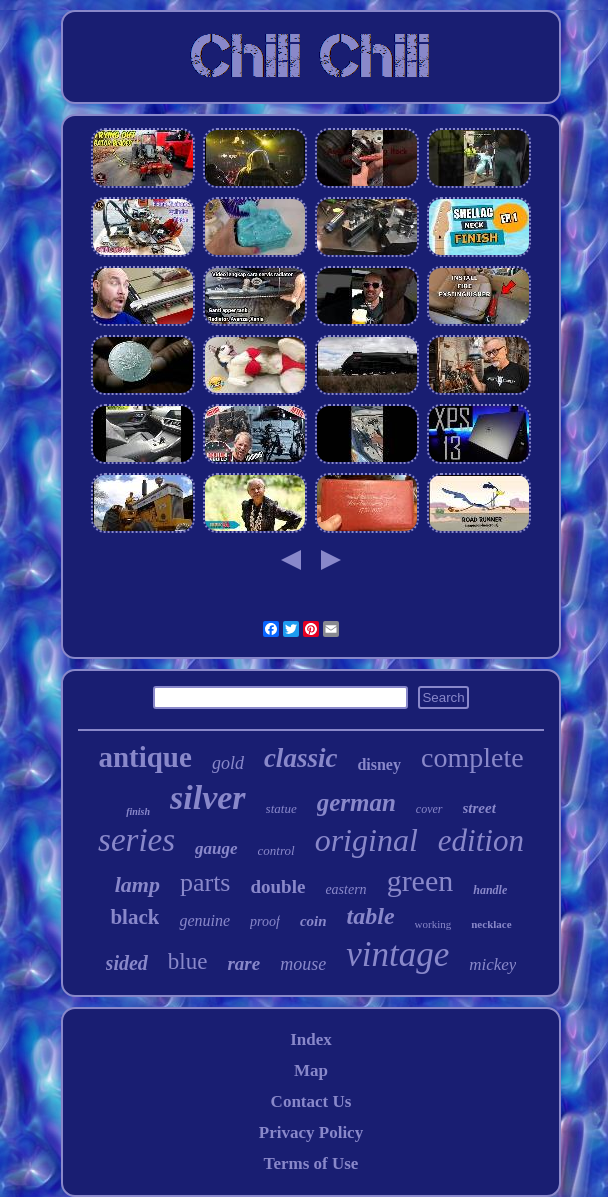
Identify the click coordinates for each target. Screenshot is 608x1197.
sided (127, 963)
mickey (492, 964)
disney (379, 764)
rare (243, 963)
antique (144, 757)
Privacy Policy (311, 1132)
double (277, 886)
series (136, 840)
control (276, 850)
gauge (216, 848)
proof (265, 921)
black (134, 917)
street (479, 808)
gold (228, 763)
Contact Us (311, 1101)
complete (472, 757)
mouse (303, 964)
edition (481, 840)
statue (281, 808)
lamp (137, 884)
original (366, 840)
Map (311, 1070)
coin (313, 921)
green (420, 880)
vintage (397, 954)
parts (205, 882)
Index (311, 1039)
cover (429, 809)
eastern (345, 889)
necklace (491, 924)
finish (138, 811)
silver (208, 797)
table (371, 916)
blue (188, 961)
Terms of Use (311, 1163)
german (356, 802)
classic (301, 758)
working (433, 924)
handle (490, 890)
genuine (204, 920)
